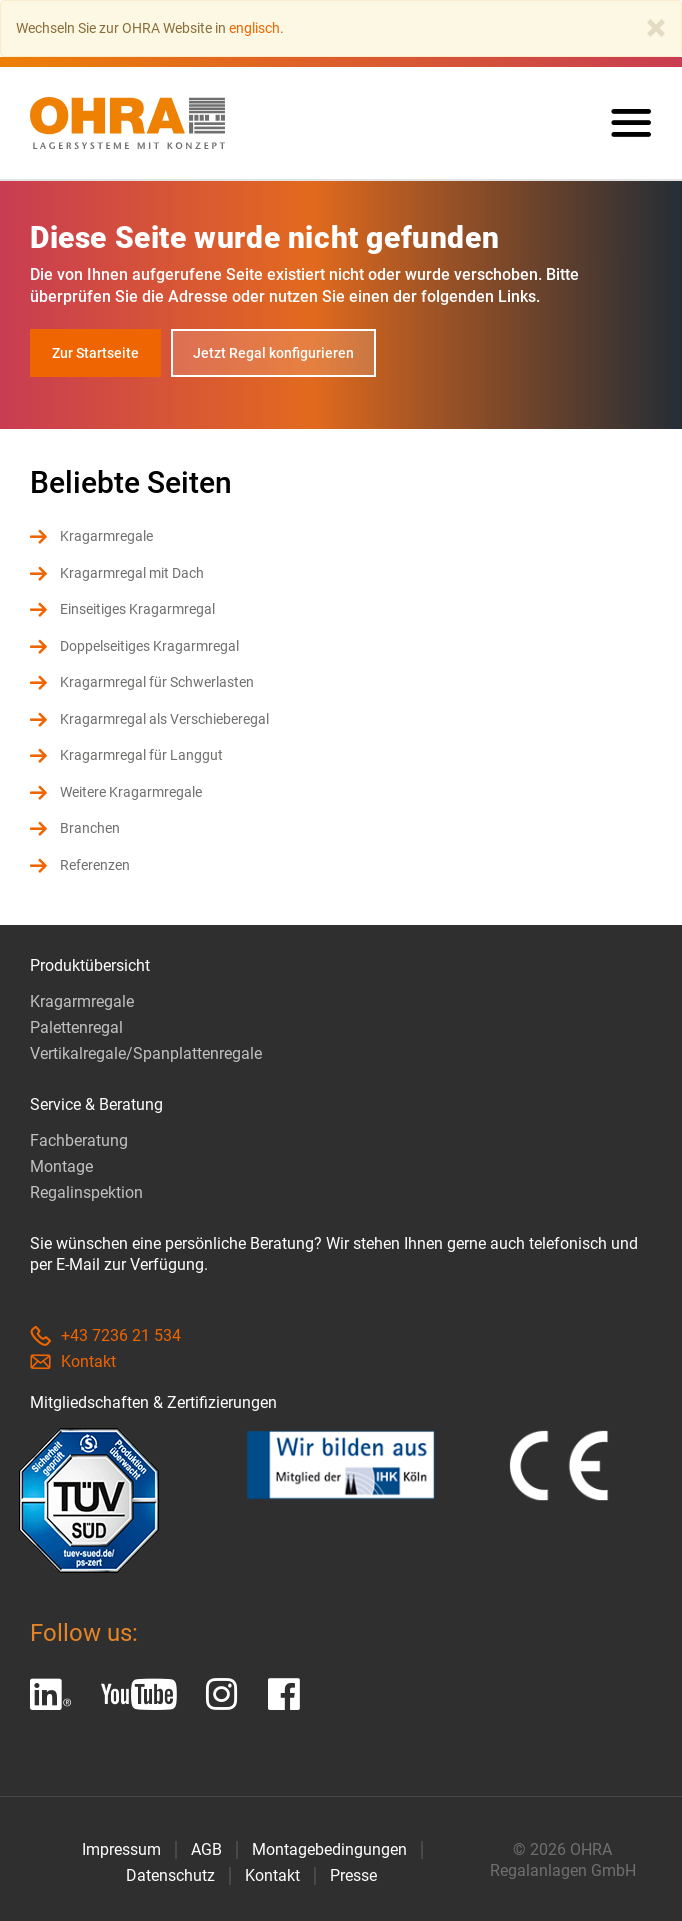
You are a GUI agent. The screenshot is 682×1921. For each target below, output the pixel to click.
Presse (353, 1875)
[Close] (656, 28)
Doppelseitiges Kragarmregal (149, 646)
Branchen (90, 828)
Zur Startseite (95, 353)
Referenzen (95, 865)
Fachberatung (79, 1140)
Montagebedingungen (329, 1849)
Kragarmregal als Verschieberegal (164, 719)
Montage (61, 1166)
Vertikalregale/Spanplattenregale (146, 1053)
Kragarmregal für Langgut (141, 755)
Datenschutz (170, 1875)
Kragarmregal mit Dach (132, 573)
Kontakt (73, 1361)
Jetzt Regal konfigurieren (273, 353)
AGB (206, 1849)
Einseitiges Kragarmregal (137, 609)
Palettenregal (76, 1027)
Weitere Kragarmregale (131, 792)
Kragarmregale (106, 536)
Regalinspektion (86, 1192)
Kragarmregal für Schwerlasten (157, 682)
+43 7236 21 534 (105, 1335)
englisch (254, 28)
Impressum (121, 1849)
